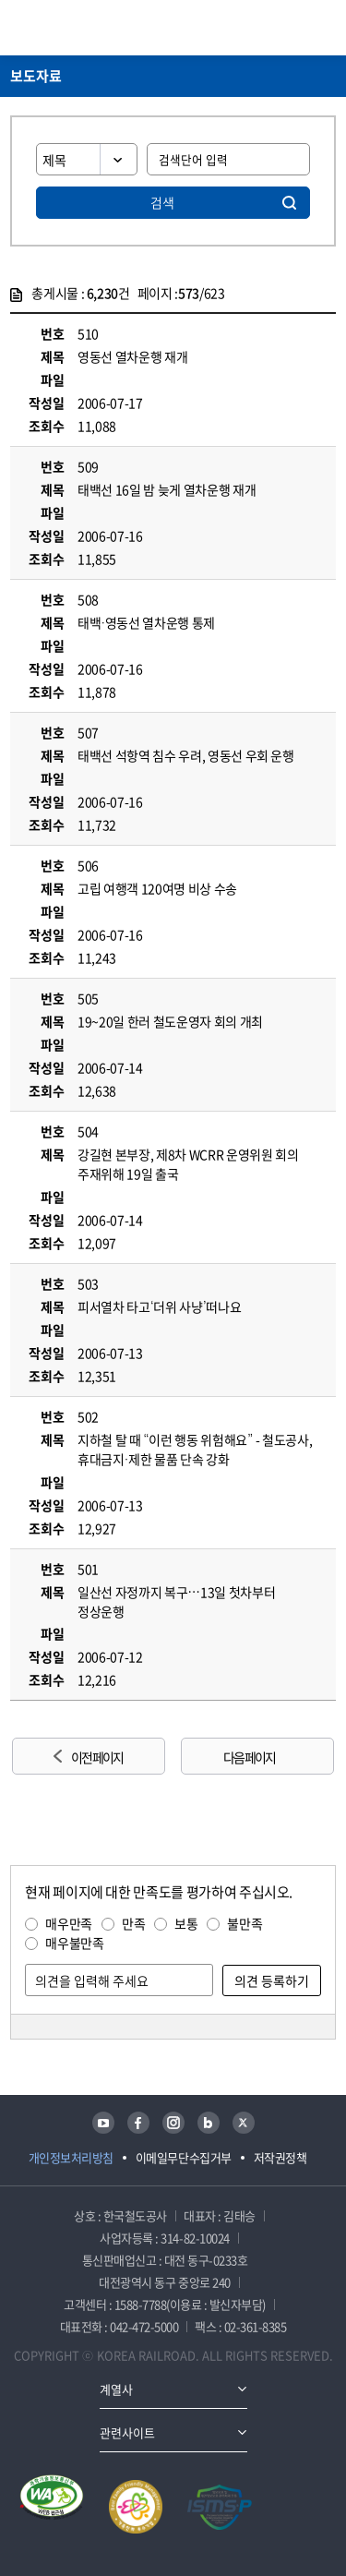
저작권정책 (280, 2157)
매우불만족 (74, 1942)
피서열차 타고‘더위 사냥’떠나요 (159, 1306)
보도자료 (36, 76)
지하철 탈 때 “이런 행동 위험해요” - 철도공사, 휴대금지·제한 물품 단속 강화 (195, 1449)
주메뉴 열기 (325, 27)
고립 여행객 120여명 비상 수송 (157, 888)
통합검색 (291, 27)
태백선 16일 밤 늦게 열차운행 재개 (167, 489)
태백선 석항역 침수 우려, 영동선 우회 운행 (186, 755)
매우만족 (68, 1923)
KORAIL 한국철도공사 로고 (82, 28)
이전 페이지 (97, 1757)
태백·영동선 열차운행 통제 (146, 622)
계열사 (116, 2389)
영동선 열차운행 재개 (132, 356)
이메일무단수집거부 (184, 2157)
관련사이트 (127, 2432)
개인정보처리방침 (71, 2157)
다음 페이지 (249, 1757)
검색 (162, 202)
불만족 (244, 1923)
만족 (133, 1923)
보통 (185, 1923)
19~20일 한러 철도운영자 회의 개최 (170, 1021)
